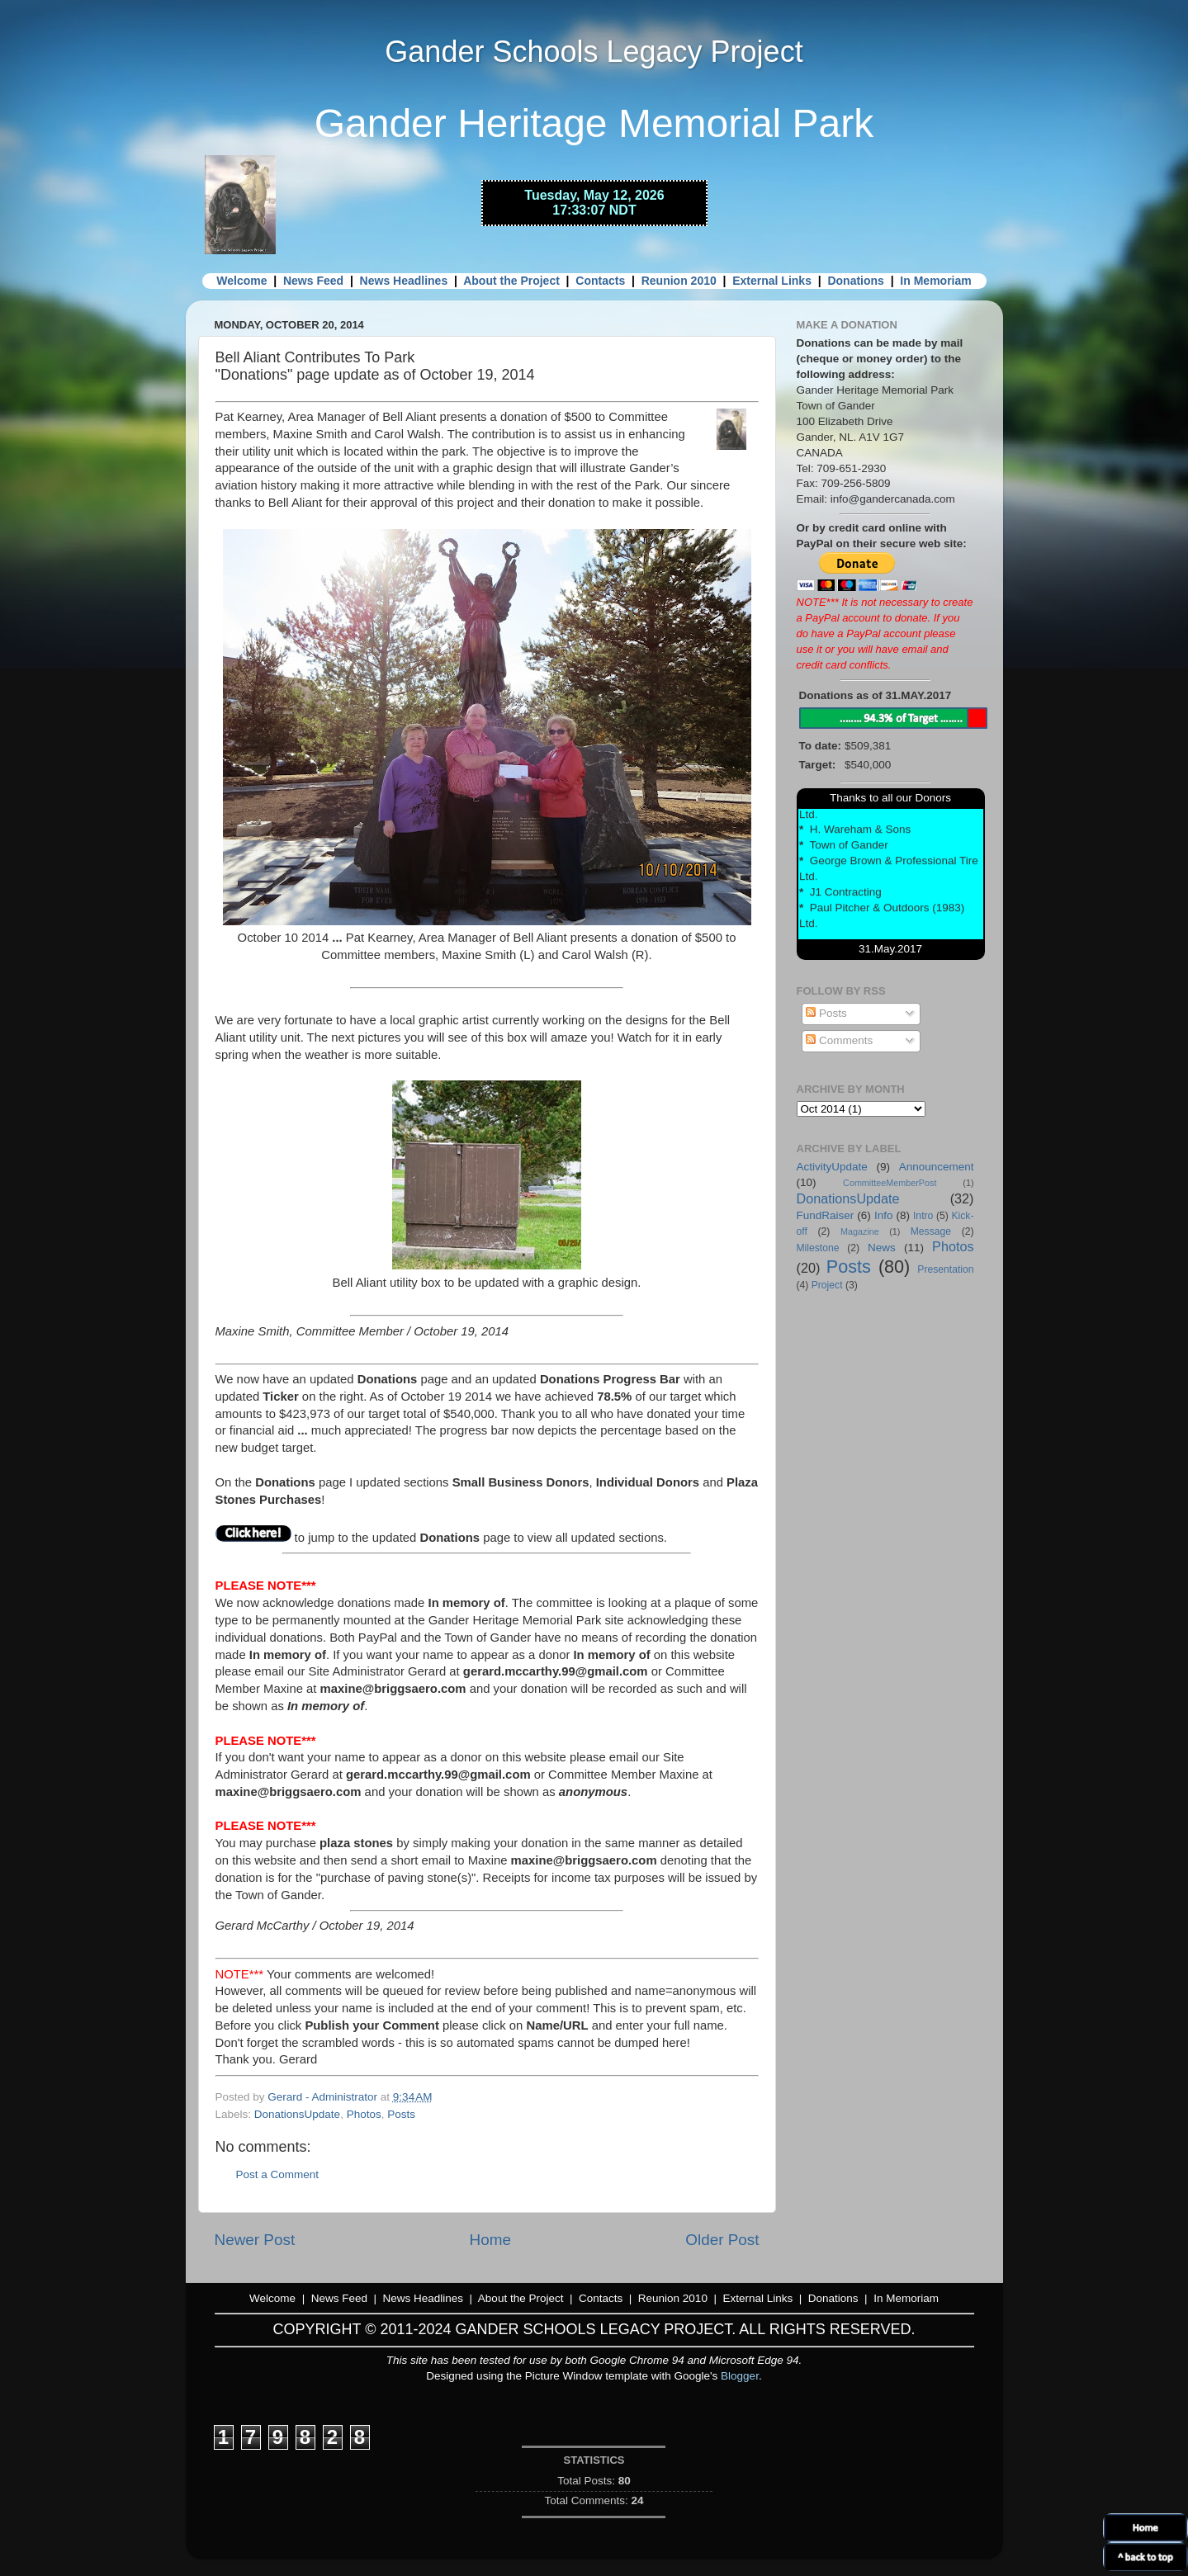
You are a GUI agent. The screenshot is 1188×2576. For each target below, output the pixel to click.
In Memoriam (935, 280)
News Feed (313, 280)
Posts (401, 2114)
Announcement (936, 1166)
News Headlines (404, 280)
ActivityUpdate (832, 1166)
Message (931, 1231)
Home (490, 2239)
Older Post (722, 2239)
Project (827, 1285)
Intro (923, 1216)
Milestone (818, 1248)
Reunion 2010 (679, 280)
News (882, 1247)
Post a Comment (277, 2174)
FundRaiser (825, 1215)
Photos (364, 2114)
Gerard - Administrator (324, 2097)
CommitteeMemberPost (889, 1183)
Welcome (241, 280)
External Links (772, 280)
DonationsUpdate (297, 2114)
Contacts (600, 280)
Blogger (740, 2376)
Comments (839, 1040)
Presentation (945, 1269)
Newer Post (255, 2239)
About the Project (511, 280)
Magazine (859, 1231)
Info (883, 1215)
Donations (855, 280)
